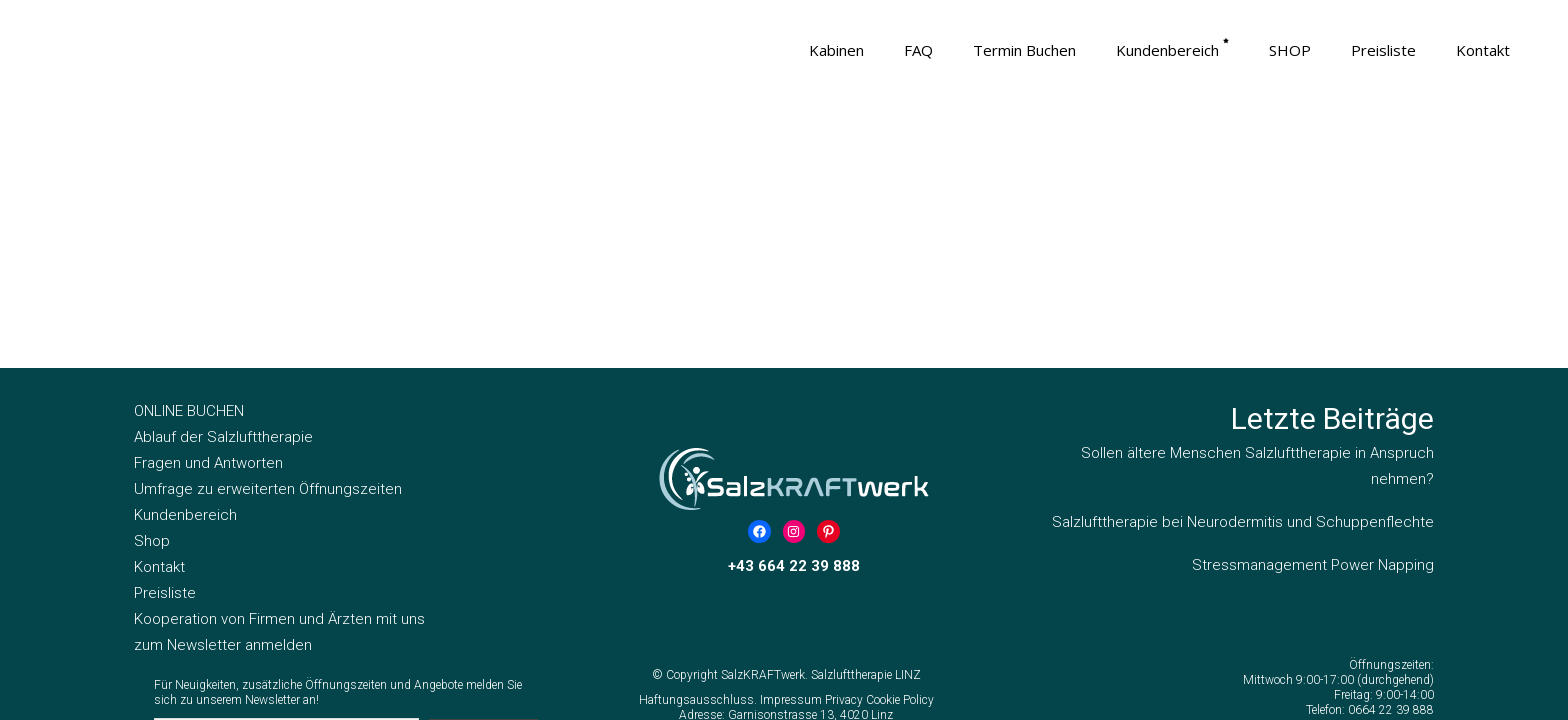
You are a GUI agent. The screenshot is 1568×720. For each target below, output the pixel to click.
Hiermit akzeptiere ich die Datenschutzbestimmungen (354, 525)
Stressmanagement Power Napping (1313, 308)
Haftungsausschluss (696, 443)
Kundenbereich (185, 258)
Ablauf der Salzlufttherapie (223, 180)
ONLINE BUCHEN (189, 154)
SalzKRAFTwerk (763, 418)
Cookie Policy (900, 443)
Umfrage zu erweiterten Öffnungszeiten (268, 232)
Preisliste (165, 336)
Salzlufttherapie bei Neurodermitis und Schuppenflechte (1243, 265)
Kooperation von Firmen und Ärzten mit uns (279, 362)
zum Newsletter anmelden (223, 388)
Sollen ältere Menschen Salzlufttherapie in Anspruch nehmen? (1257, 209)
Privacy (845, 443)
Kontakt (159, 310)
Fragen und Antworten (208, 206)
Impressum (792, 443)
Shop (152, 284)
